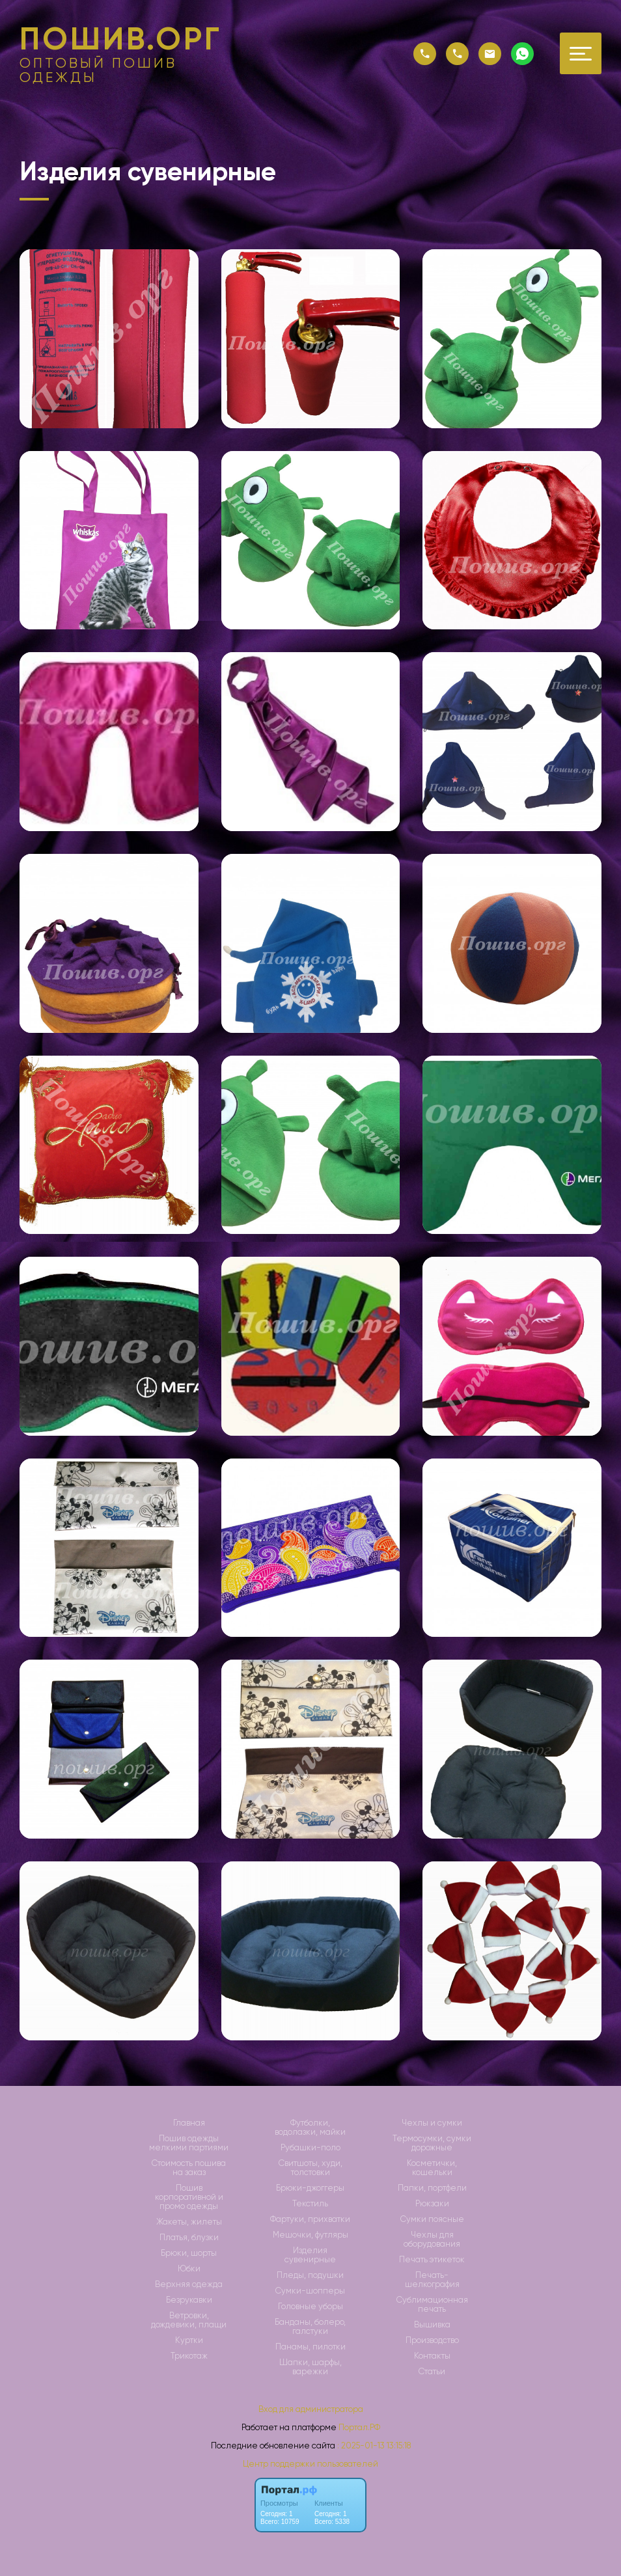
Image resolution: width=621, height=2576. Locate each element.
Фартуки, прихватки (310, 2219)
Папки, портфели (432, 2188)
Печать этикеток (432, 2259)
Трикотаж (189, 2356)
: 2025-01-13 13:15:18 (374, 2445)
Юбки (189, 2268)
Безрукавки (189, 2300)
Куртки (189, 2340)
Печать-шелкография (432, 2280)
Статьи (432, 2371)
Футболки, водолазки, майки (310, 2127)
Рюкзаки (432, 2203)
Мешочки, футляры (310, 2235)
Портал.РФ (359, 2427)
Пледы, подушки (310, 2275)
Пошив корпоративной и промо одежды (189, 2197)
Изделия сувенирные (310, 2255)
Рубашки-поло (310, 2147)
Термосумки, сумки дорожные (432, 2143)
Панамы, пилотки (310, 2346)
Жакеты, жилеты (189, 2222)
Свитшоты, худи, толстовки (310, 2168)
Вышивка (432, 2324)
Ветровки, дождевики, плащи (189, 2320)
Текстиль (310, 2203)
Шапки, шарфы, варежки (310, 2367)
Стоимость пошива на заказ (189, 2168)
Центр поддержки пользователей (310, 2464)
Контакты (432, 2356)
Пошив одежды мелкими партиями (188, 2143)
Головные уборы (310, 2306)
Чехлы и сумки (432, 2123)
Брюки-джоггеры (310, 2188)
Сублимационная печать (432, 2304)
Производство (432, 2340)
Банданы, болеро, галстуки (310, 2327)
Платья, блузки (189, 2237)
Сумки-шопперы (310, 2290)
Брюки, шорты (189, 2253)
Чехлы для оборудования (432, 2239)
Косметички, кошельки (432, 2168)
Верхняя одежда (189, 2284)
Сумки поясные (432, 2219)
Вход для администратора (310, 2409)
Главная (189, 2123)
